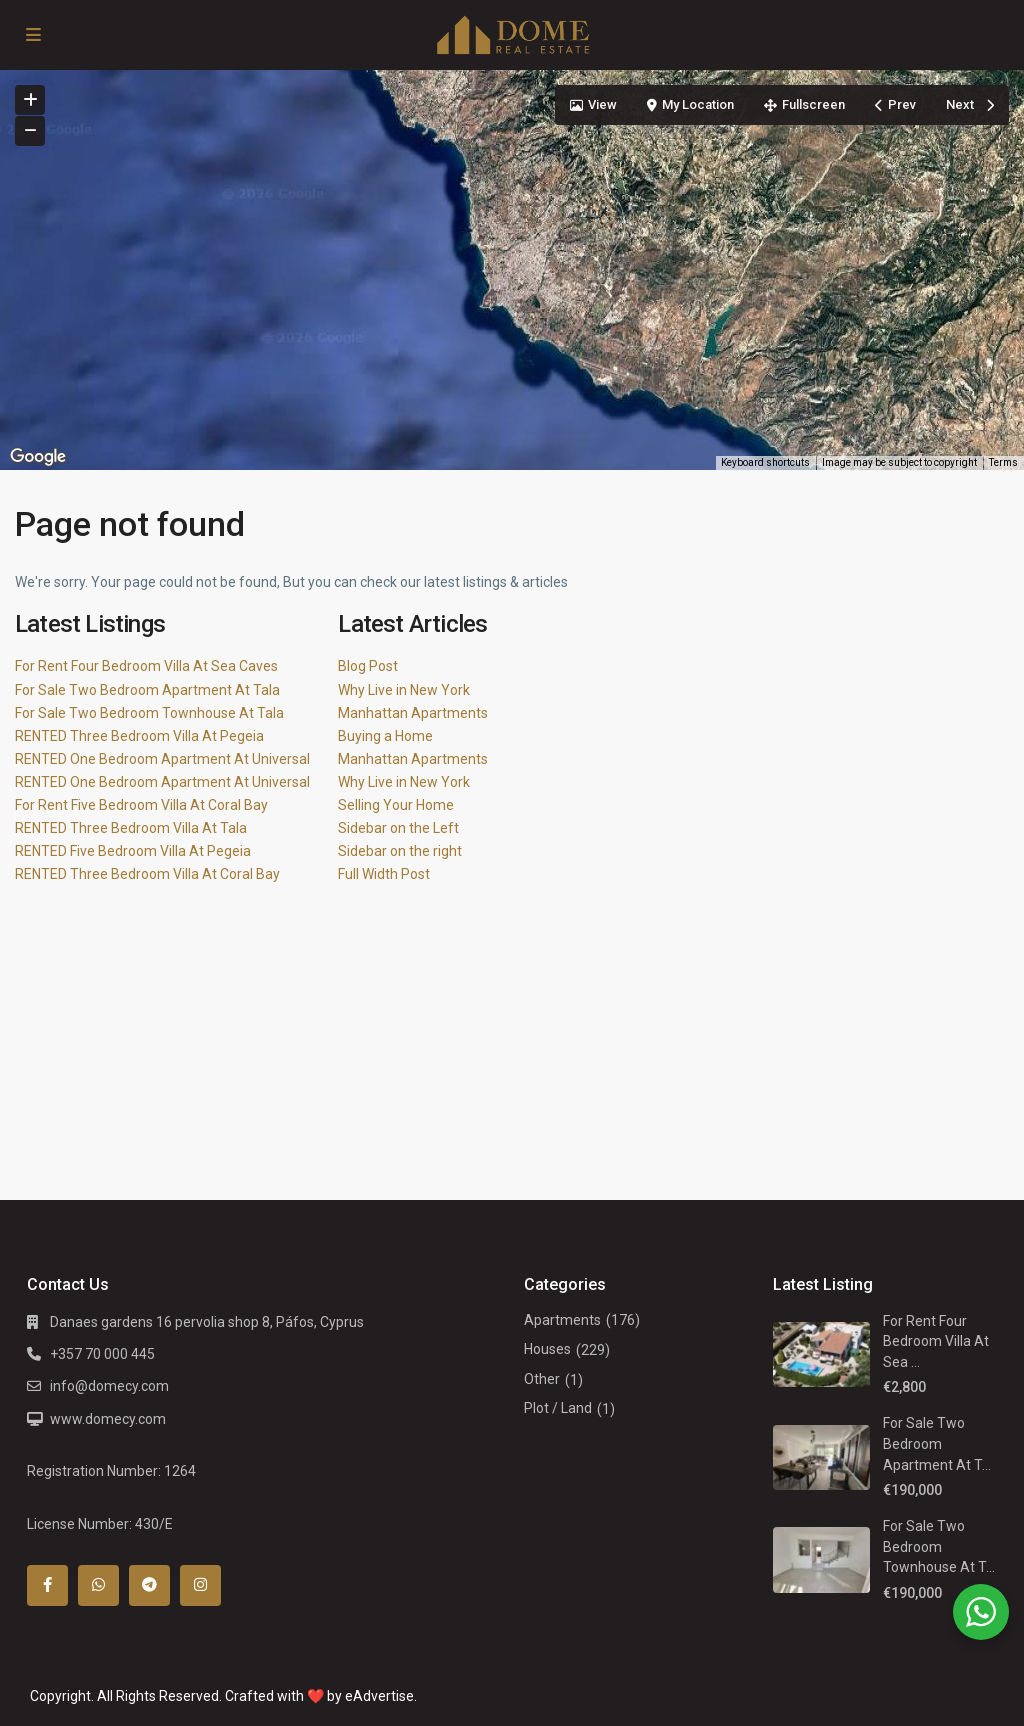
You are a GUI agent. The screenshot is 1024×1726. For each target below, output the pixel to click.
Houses (547, 1349)
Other (542, 1379)
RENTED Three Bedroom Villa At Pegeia (139, 736)
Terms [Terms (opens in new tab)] (1003, 462)
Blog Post (368, 666)
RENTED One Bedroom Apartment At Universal (162, 759)
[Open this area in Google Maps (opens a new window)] (38, 457)
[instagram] (200, 1585)
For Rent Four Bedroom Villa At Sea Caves (146, 666)
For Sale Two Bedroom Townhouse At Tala (149, 713)
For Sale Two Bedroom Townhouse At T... (939, 1546)
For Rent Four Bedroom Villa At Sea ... (936, 1341)
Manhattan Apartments (413, 713)
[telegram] (149, 1585)
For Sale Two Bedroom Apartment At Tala (147, 690)
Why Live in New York (404, 690)
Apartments (562, 1320)
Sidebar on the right (400, 851)
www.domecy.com (108, 1419)
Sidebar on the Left (398, 828)
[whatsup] (98, 1585)
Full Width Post (384, 874)
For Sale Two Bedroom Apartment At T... (937, 1443)
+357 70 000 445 (102, 1354)
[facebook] (47, 1585)
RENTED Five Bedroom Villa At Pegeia (133, 851)
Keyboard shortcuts (765, 462)
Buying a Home (385, 736)
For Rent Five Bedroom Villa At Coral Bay (141, 805)
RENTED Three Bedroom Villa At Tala (131, 828)
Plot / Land (558, 1408)
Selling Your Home (396, 805)
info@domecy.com (109, 1386)
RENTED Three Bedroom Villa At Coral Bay (147, 874)
